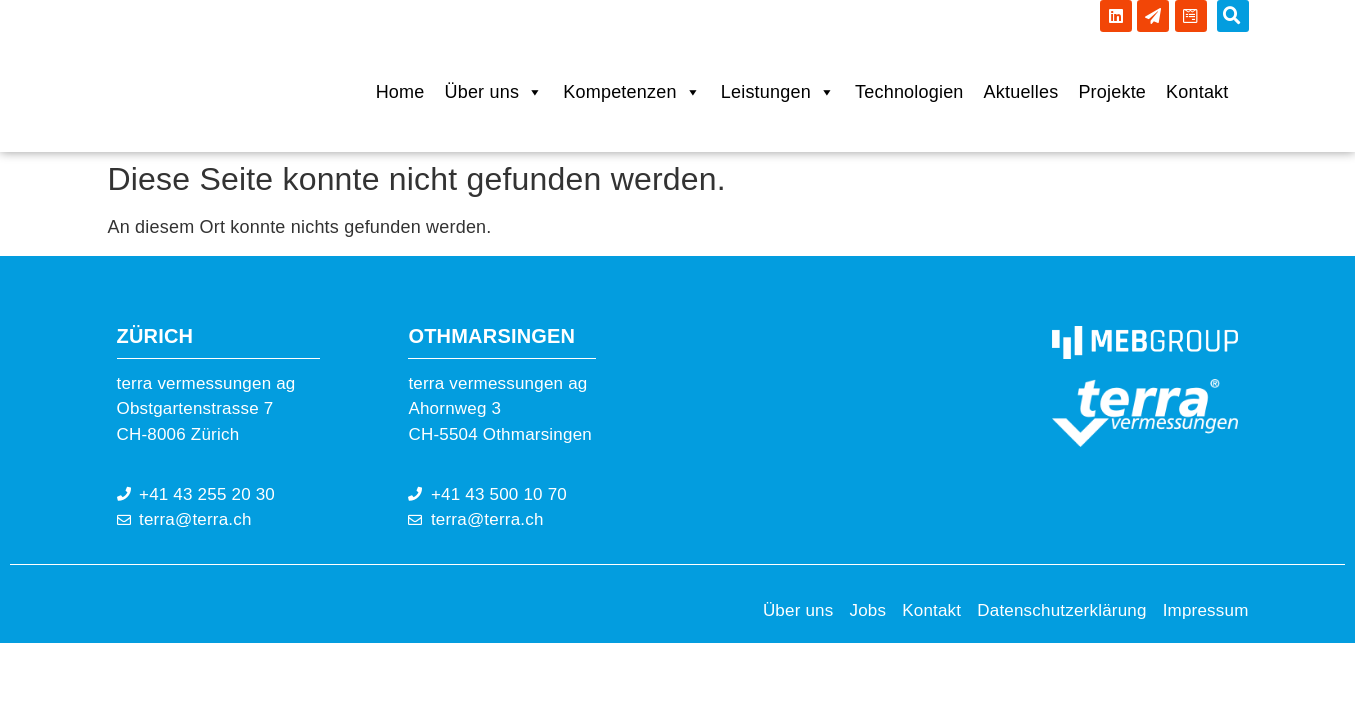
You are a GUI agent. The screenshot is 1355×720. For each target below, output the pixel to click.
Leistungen (778, 92)
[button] (1233, 16)
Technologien (909, 92)
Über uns (493, 92)
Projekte (1112, 92)
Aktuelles (1021, 92)
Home (400, 92)
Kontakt (1197, 92)
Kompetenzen (631, 92)
